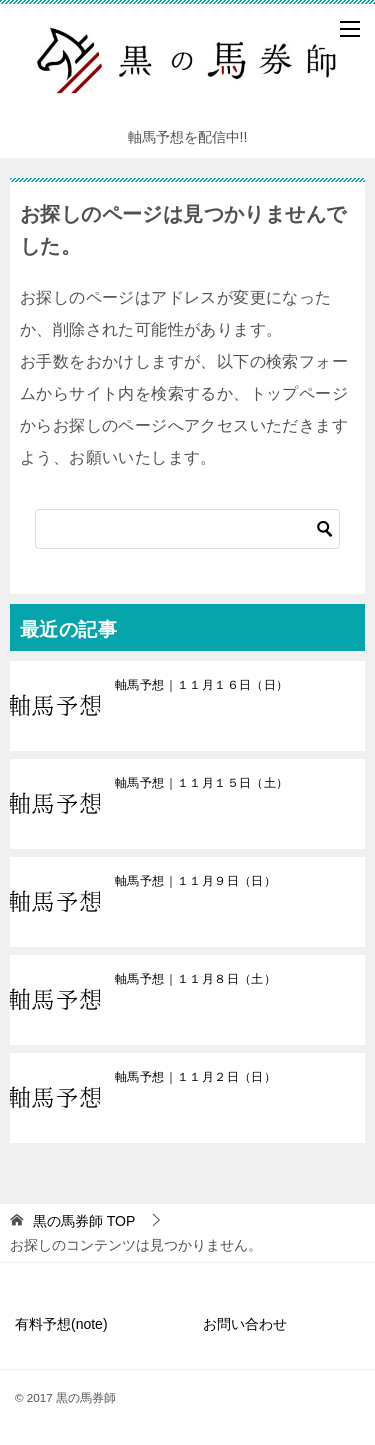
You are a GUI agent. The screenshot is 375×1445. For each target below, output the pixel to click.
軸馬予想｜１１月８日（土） (195, 979)
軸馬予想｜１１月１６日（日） (202, 685)
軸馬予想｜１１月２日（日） (195, 1077)
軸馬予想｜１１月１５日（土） (202, 783)
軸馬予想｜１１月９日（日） (195, 881)
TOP (84, 1221)
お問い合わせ (245, 1324)
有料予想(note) (61, 1324)
